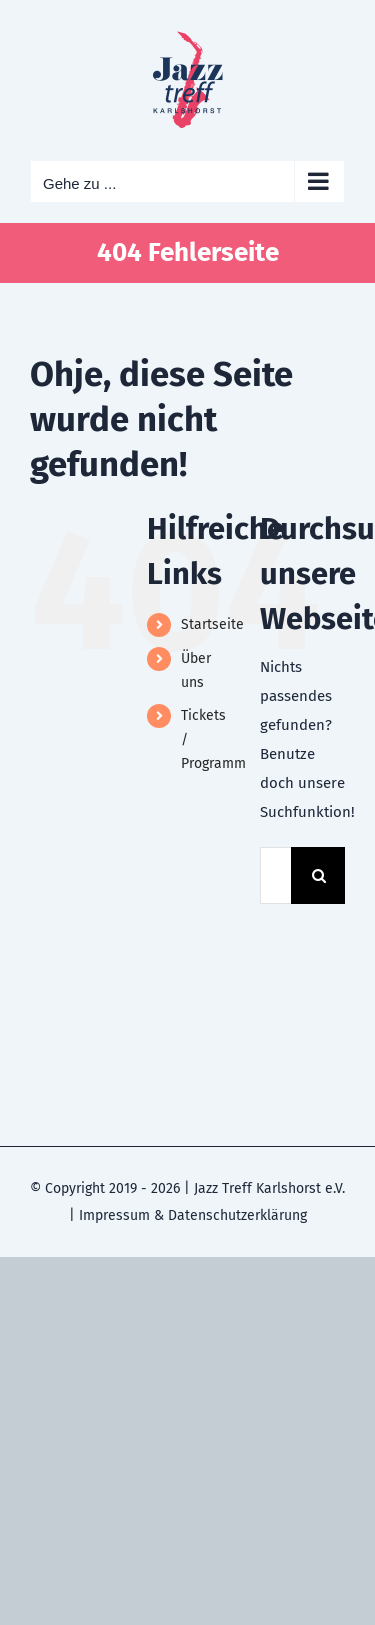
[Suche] (319, 875)
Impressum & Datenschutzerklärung (193, 1215)
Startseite (212, 624)
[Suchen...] (275, 875)
